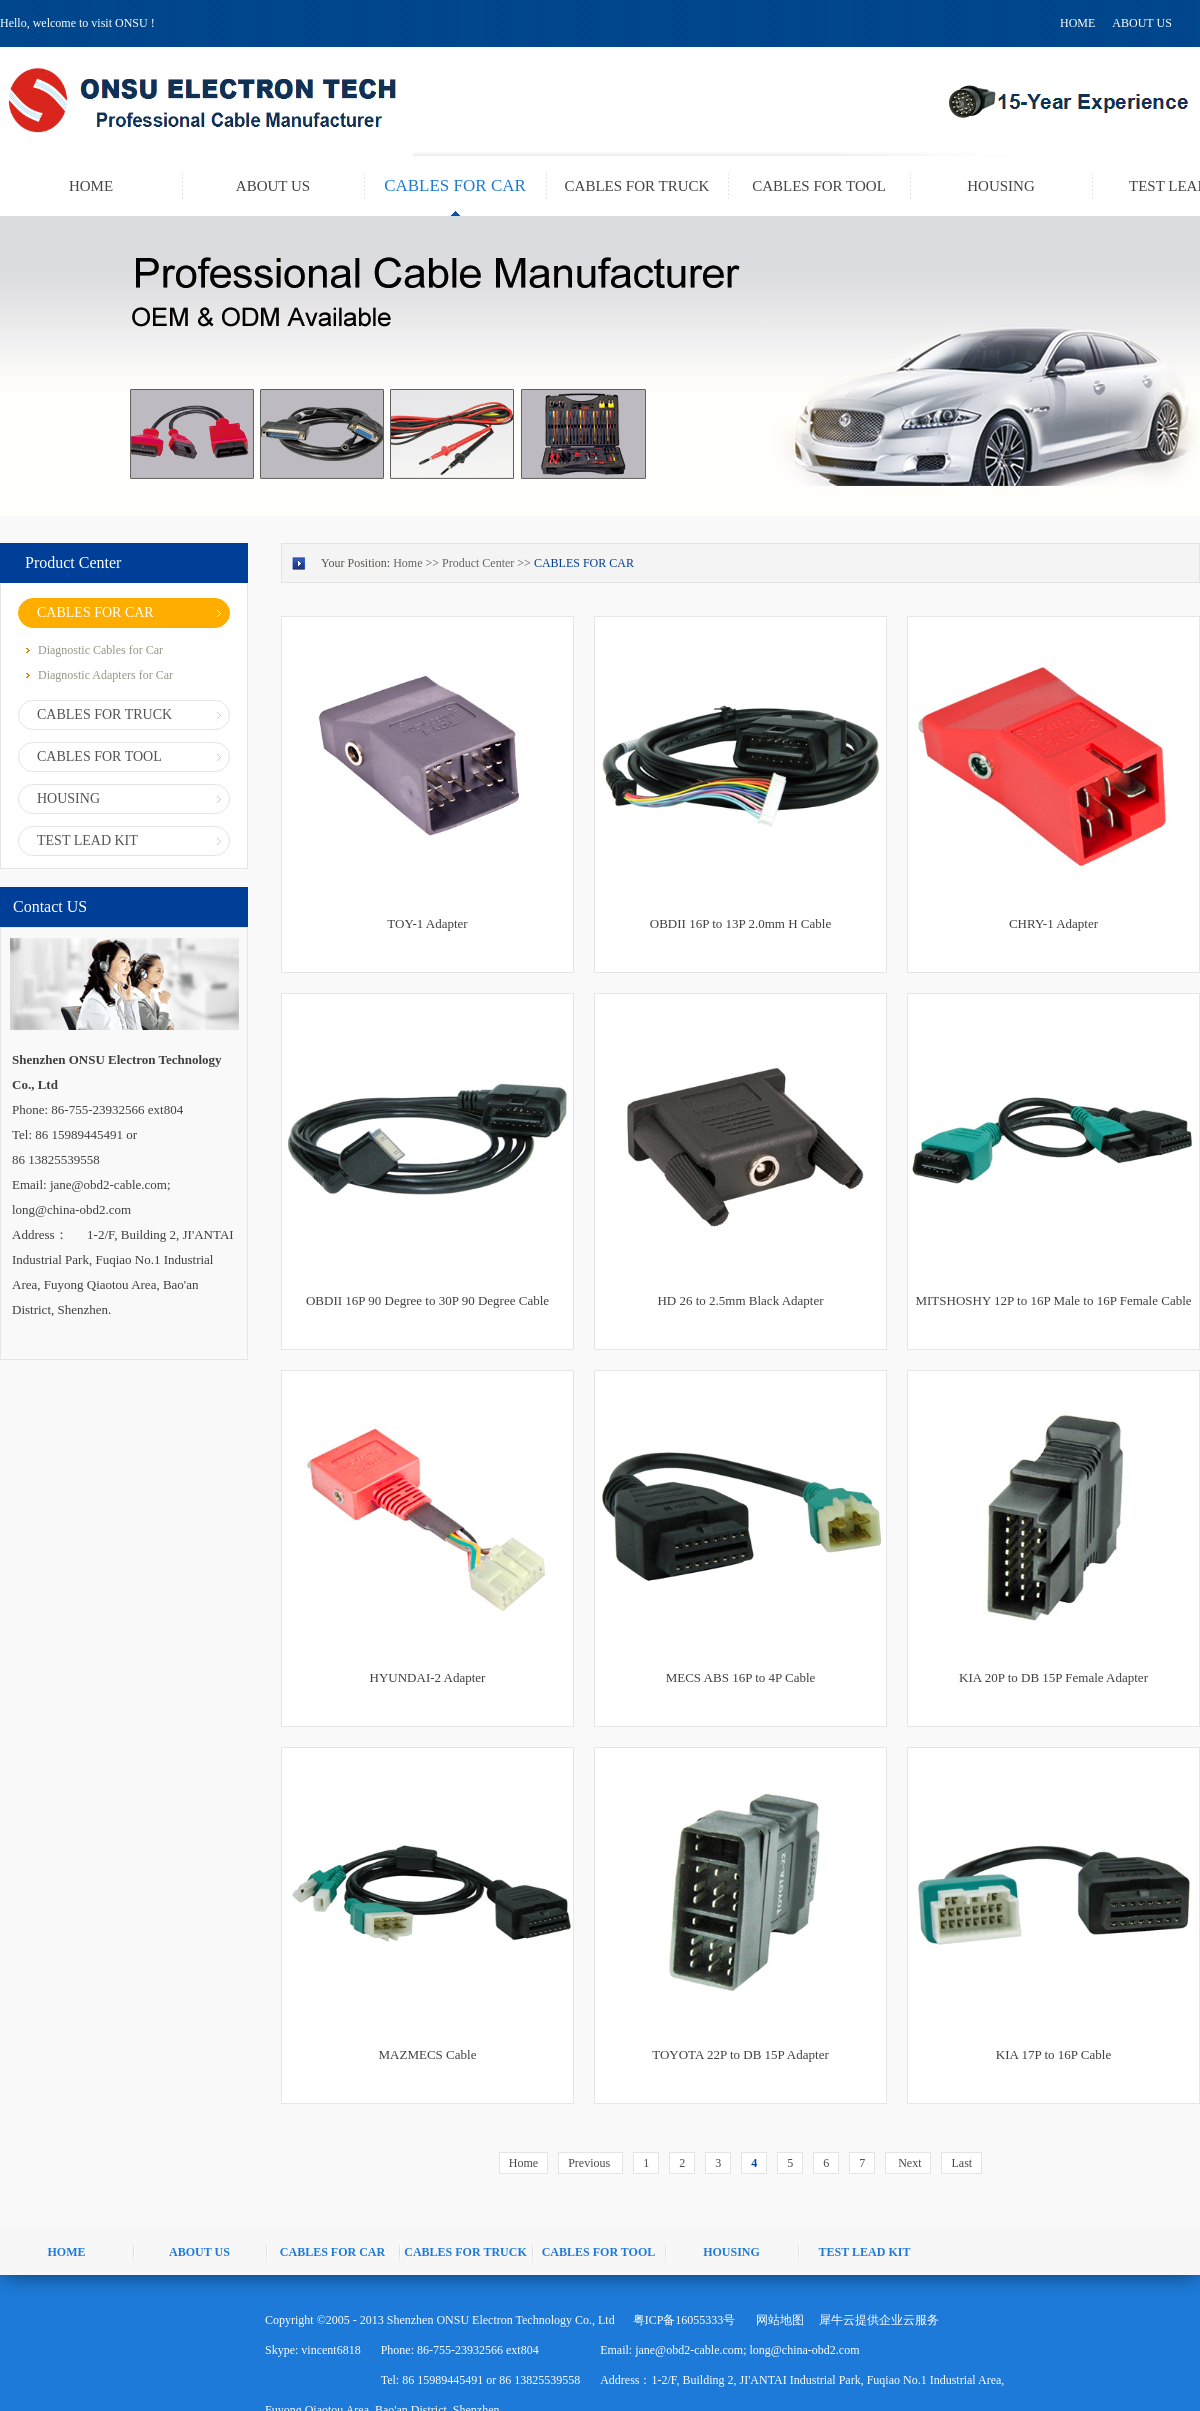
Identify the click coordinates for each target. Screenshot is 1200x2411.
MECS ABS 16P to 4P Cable (741, 1677)
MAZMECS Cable (428, 2054)
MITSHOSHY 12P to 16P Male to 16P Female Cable (1053, 1300)
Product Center (478, 563)
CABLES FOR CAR (584, 563)
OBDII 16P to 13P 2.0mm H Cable (740, 923)
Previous (590, 2163)
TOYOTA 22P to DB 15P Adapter (740, 2054)
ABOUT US (1141, 23)
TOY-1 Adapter (427, 923)
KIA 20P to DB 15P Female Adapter (1053, 1677)
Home (523, 2163)
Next (908, 2163)
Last (961, 2163)
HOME (1077, 23)
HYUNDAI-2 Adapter (428, 1677)
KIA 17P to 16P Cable (1053, 2054)
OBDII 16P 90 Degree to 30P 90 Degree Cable (427, 1300)
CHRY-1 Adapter (1053, 923)
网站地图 (777, 2320)
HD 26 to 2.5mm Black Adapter (740, 1300)
